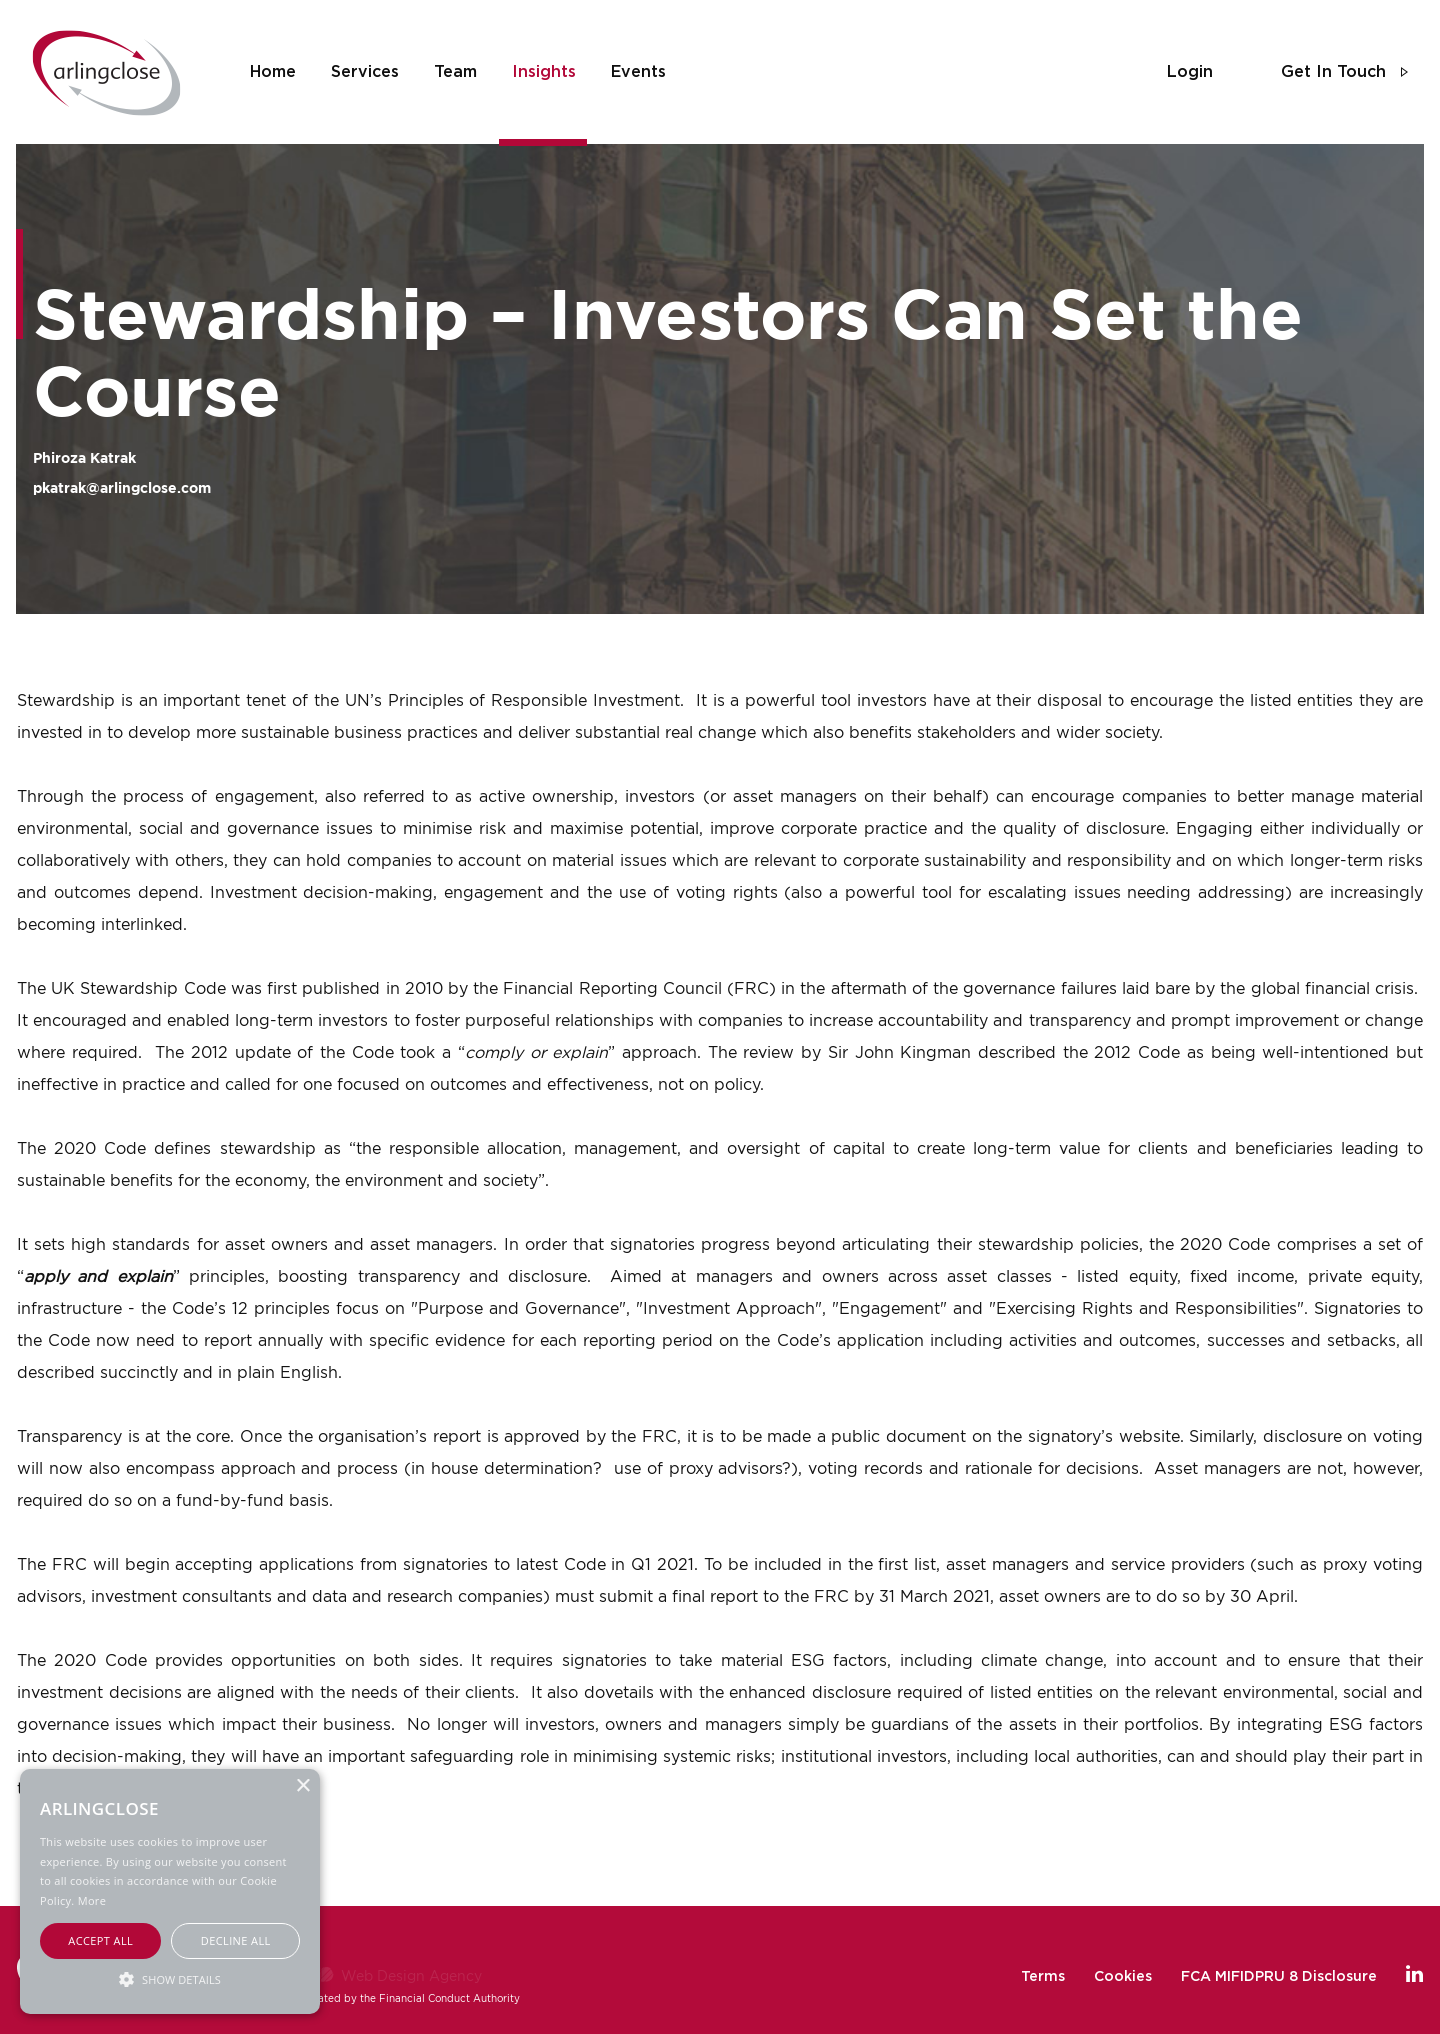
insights (544, 72)
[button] (170, 1978)
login (1190, 72)
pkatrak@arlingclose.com (122, 487)
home (273, 72)
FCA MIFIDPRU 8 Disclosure (1279, 1977)
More (92, 1900)
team (455, 72)
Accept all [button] (100, 1940)
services (365, 72)
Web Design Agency (411, 1975)
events (638, 72)
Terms (1043, 1977)
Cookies (1123, 1977)
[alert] (170, 1891)
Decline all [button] (236, 1940)
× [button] (302, 1786)
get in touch (1333, 72)
